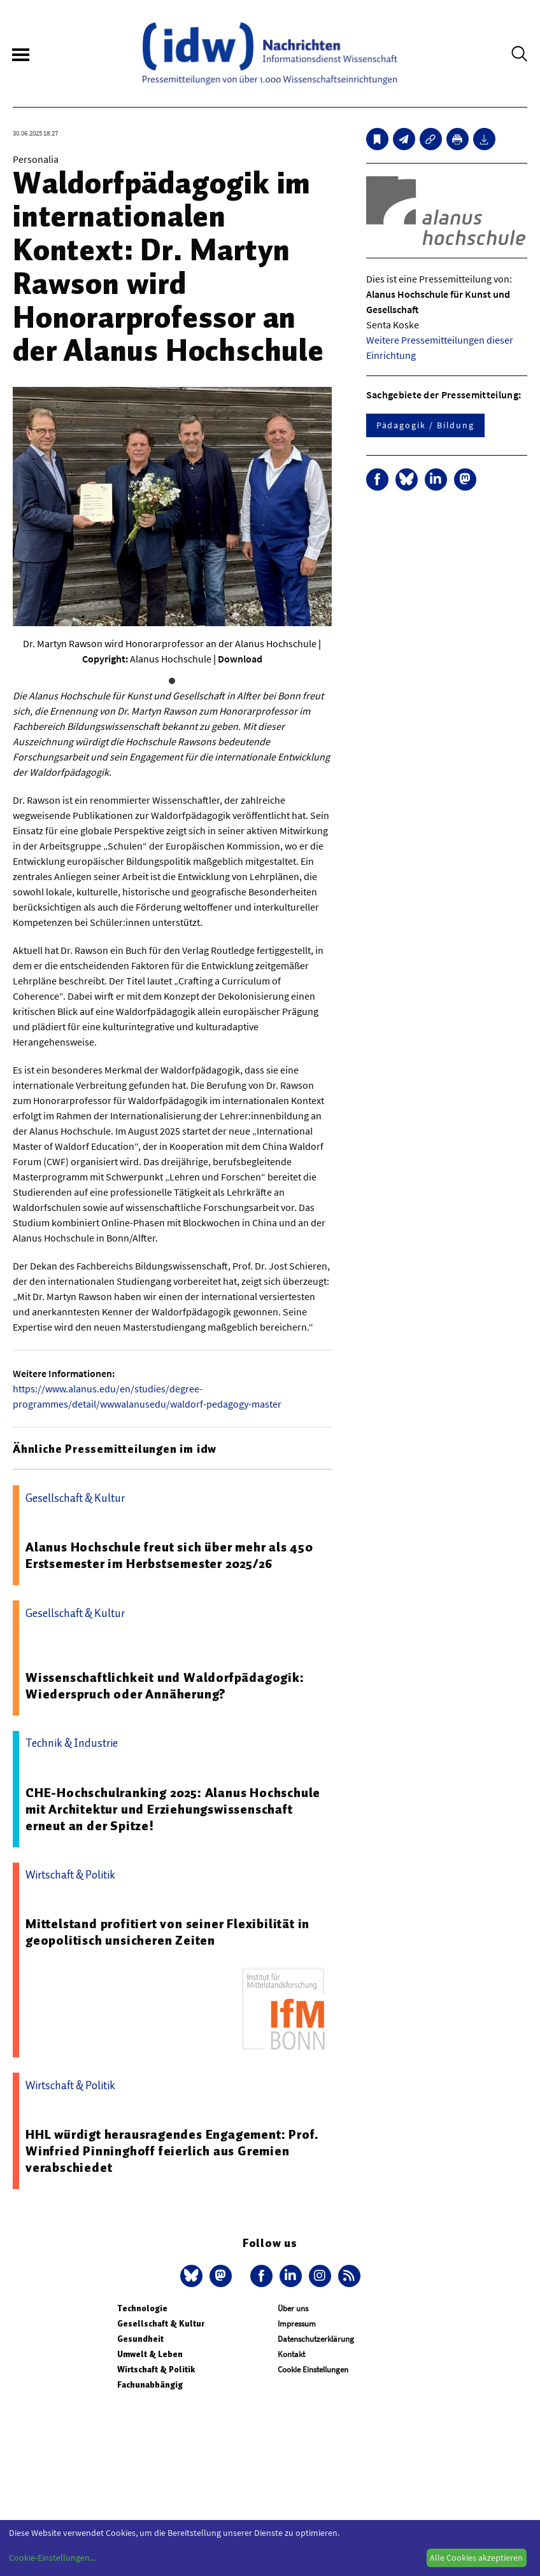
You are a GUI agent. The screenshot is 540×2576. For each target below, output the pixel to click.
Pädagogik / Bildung (425, 425)
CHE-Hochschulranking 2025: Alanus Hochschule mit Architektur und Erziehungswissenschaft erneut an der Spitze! (172, 1809)
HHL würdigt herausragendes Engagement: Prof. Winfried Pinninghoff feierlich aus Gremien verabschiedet (172, 2151)
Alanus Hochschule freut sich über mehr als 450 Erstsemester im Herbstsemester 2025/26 (169, 1555)
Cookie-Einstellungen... (52, 2557)
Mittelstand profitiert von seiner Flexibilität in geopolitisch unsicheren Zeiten (167, 1932)
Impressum (297, 2323)
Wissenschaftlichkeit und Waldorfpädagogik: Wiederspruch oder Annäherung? (164, 1686)
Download (240, 658)
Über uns (293, 2308)
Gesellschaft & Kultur (160, 2324)
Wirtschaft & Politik (156, 2369)
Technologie (142, 2308)
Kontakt (291, 2354)
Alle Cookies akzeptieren (476, 2557)
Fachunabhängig (150, 2385)
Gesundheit (140, 2339)
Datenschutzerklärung (316, 2339)
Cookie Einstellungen (313, 2369)
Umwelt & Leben (150, 2354)
